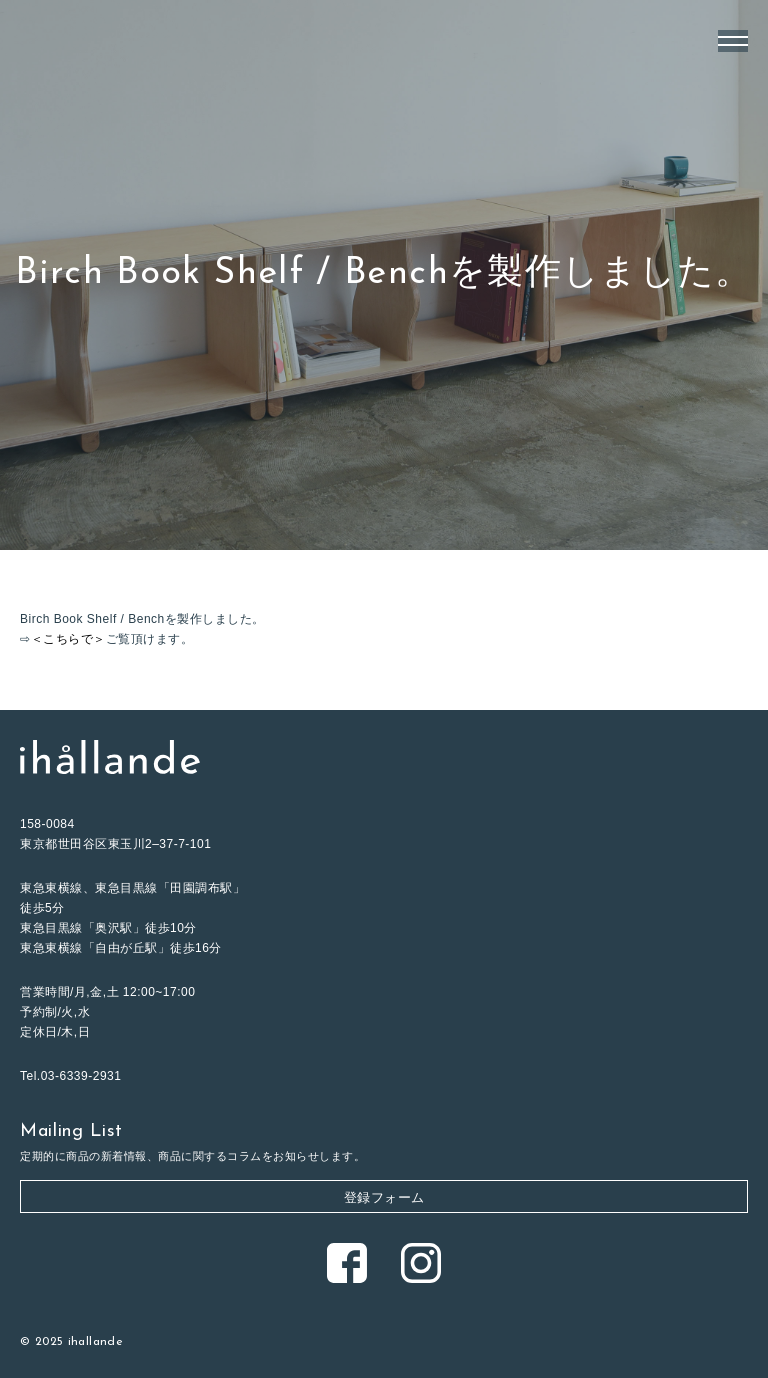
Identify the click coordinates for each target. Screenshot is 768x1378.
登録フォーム (384, 1197)
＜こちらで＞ (68, 639)
